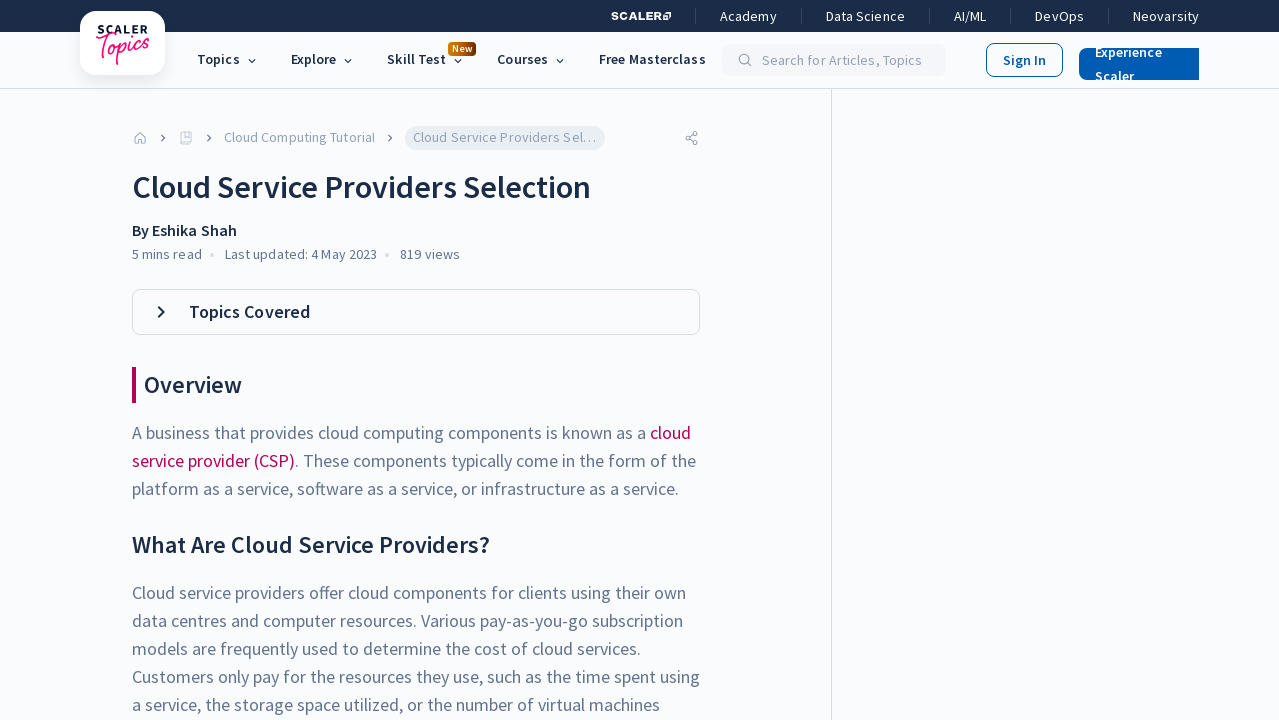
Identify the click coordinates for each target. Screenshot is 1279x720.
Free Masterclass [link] (652, 59)
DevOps (1059, 16)
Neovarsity (1166, 16)
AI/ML (970, 16)
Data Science (865, 16)
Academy (748, 16)
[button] (1141, 60)
